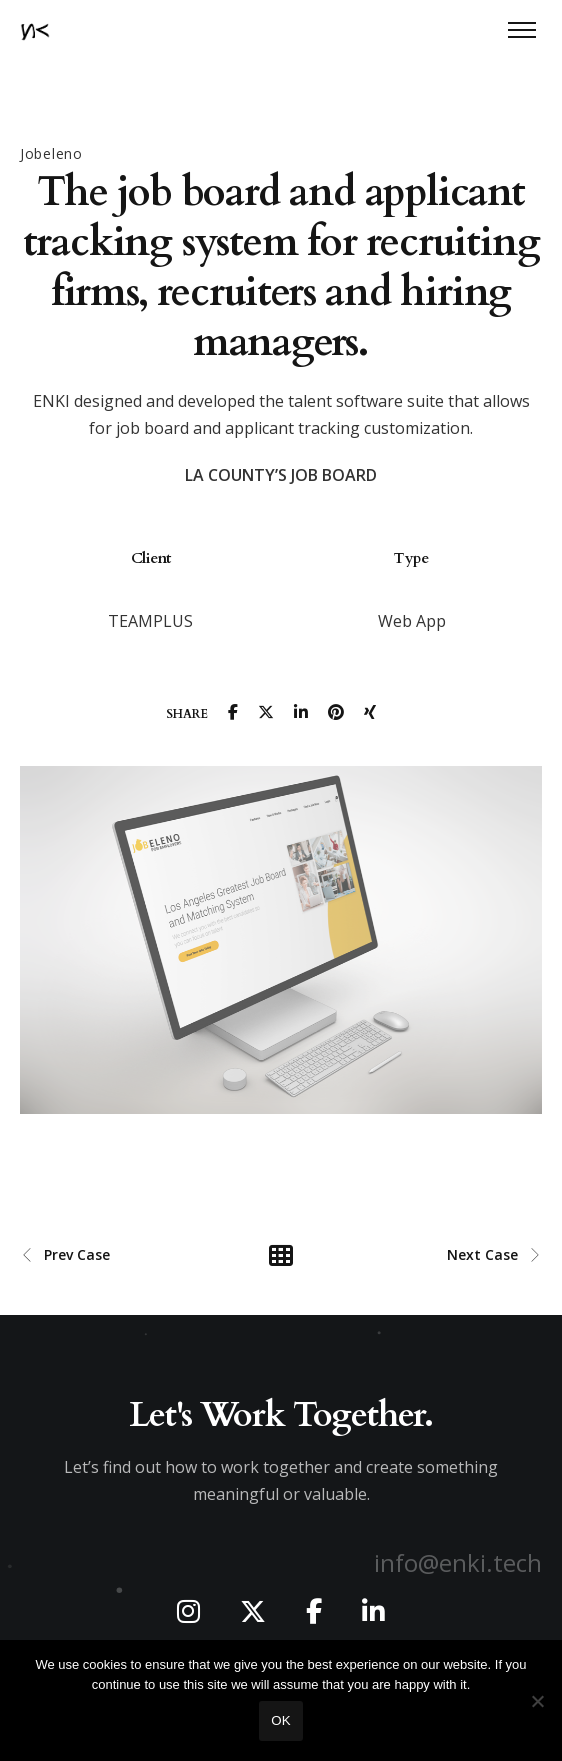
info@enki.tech (458, 1562)
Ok (280, 1720)
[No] (537, 1701)
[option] (150, 581)
